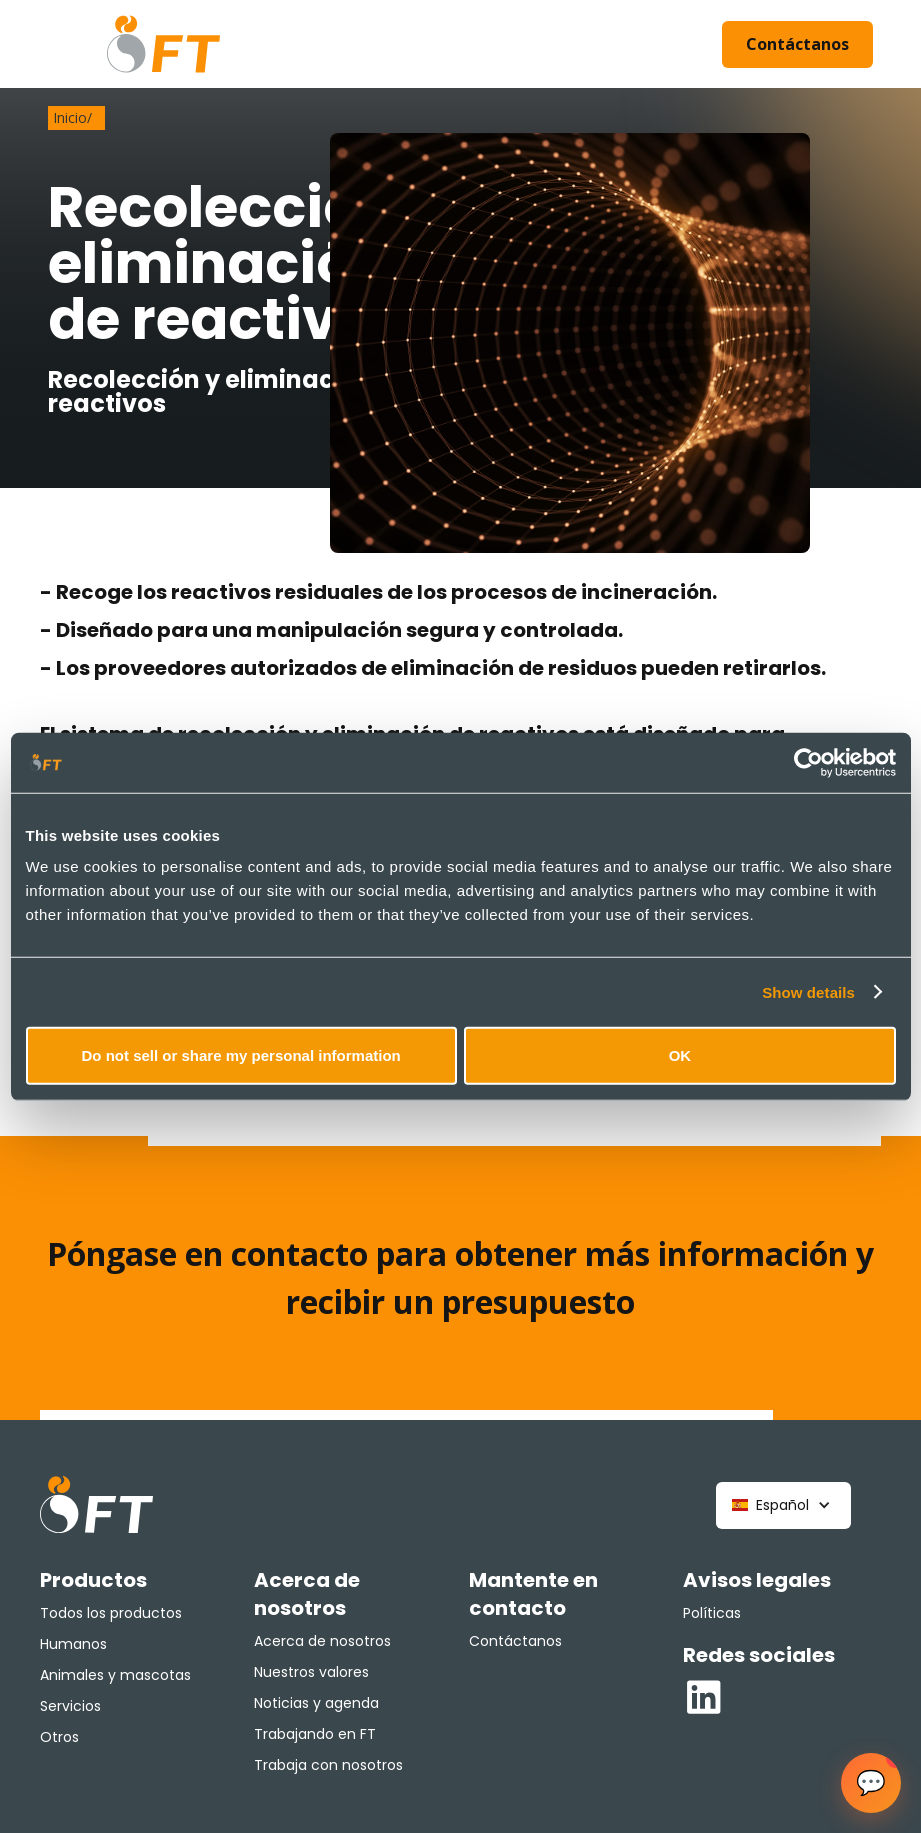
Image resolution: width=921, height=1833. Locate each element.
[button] (783, 1505)
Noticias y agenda (316, 1703)
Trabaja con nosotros (328, 1765)
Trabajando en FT (315, 1734)
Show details (808, 991)
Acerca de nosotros (322, 1641)
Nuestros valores (311, 1672)
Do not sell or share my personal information (241, 1055)
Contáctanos (797, 44)
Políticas (712, 1613)
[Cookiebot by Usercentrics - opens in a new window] (808, 762)
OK (680, 1055)
